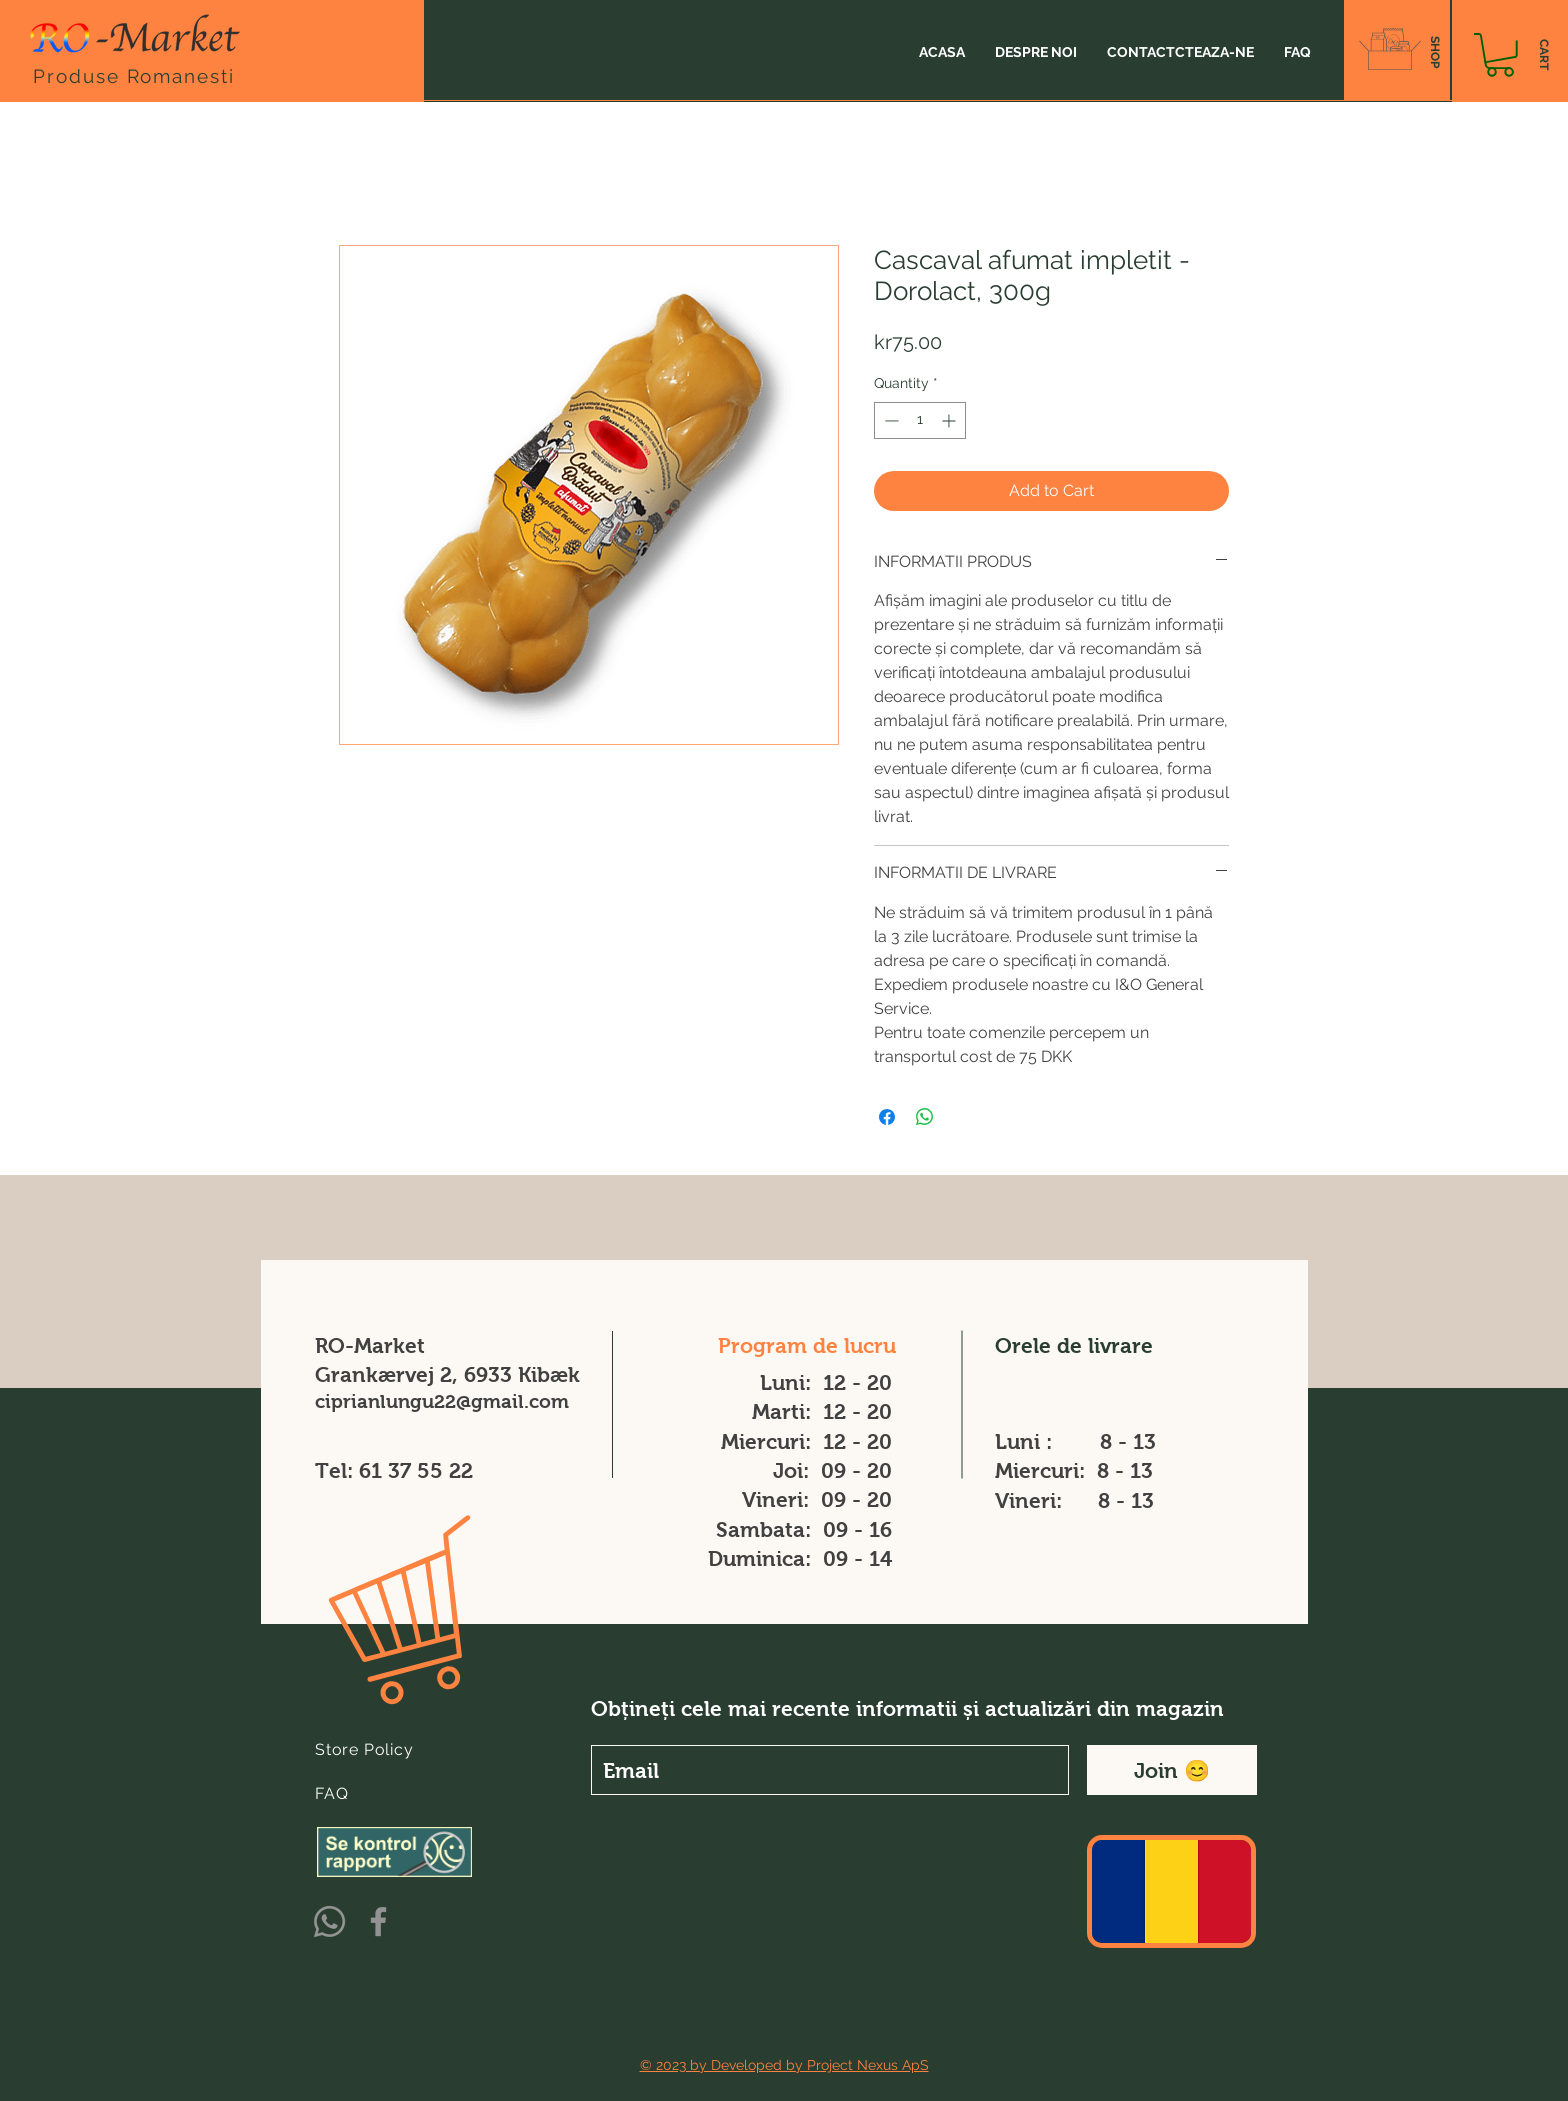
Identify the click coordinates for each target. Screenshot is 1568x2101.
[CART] (1543, 55)
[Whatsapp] (329, 1921)
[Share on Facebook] (887, 1117)
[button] (1500, 55)
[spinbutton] (920, 420)
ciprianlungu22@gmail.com (442, 1401)
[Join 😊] (1172, 1770)
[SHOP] (1434, 52)
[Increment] (950, 420)
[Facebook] (378, 1921)
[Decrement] (889, 420)
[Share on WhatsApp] (925, 1117)
